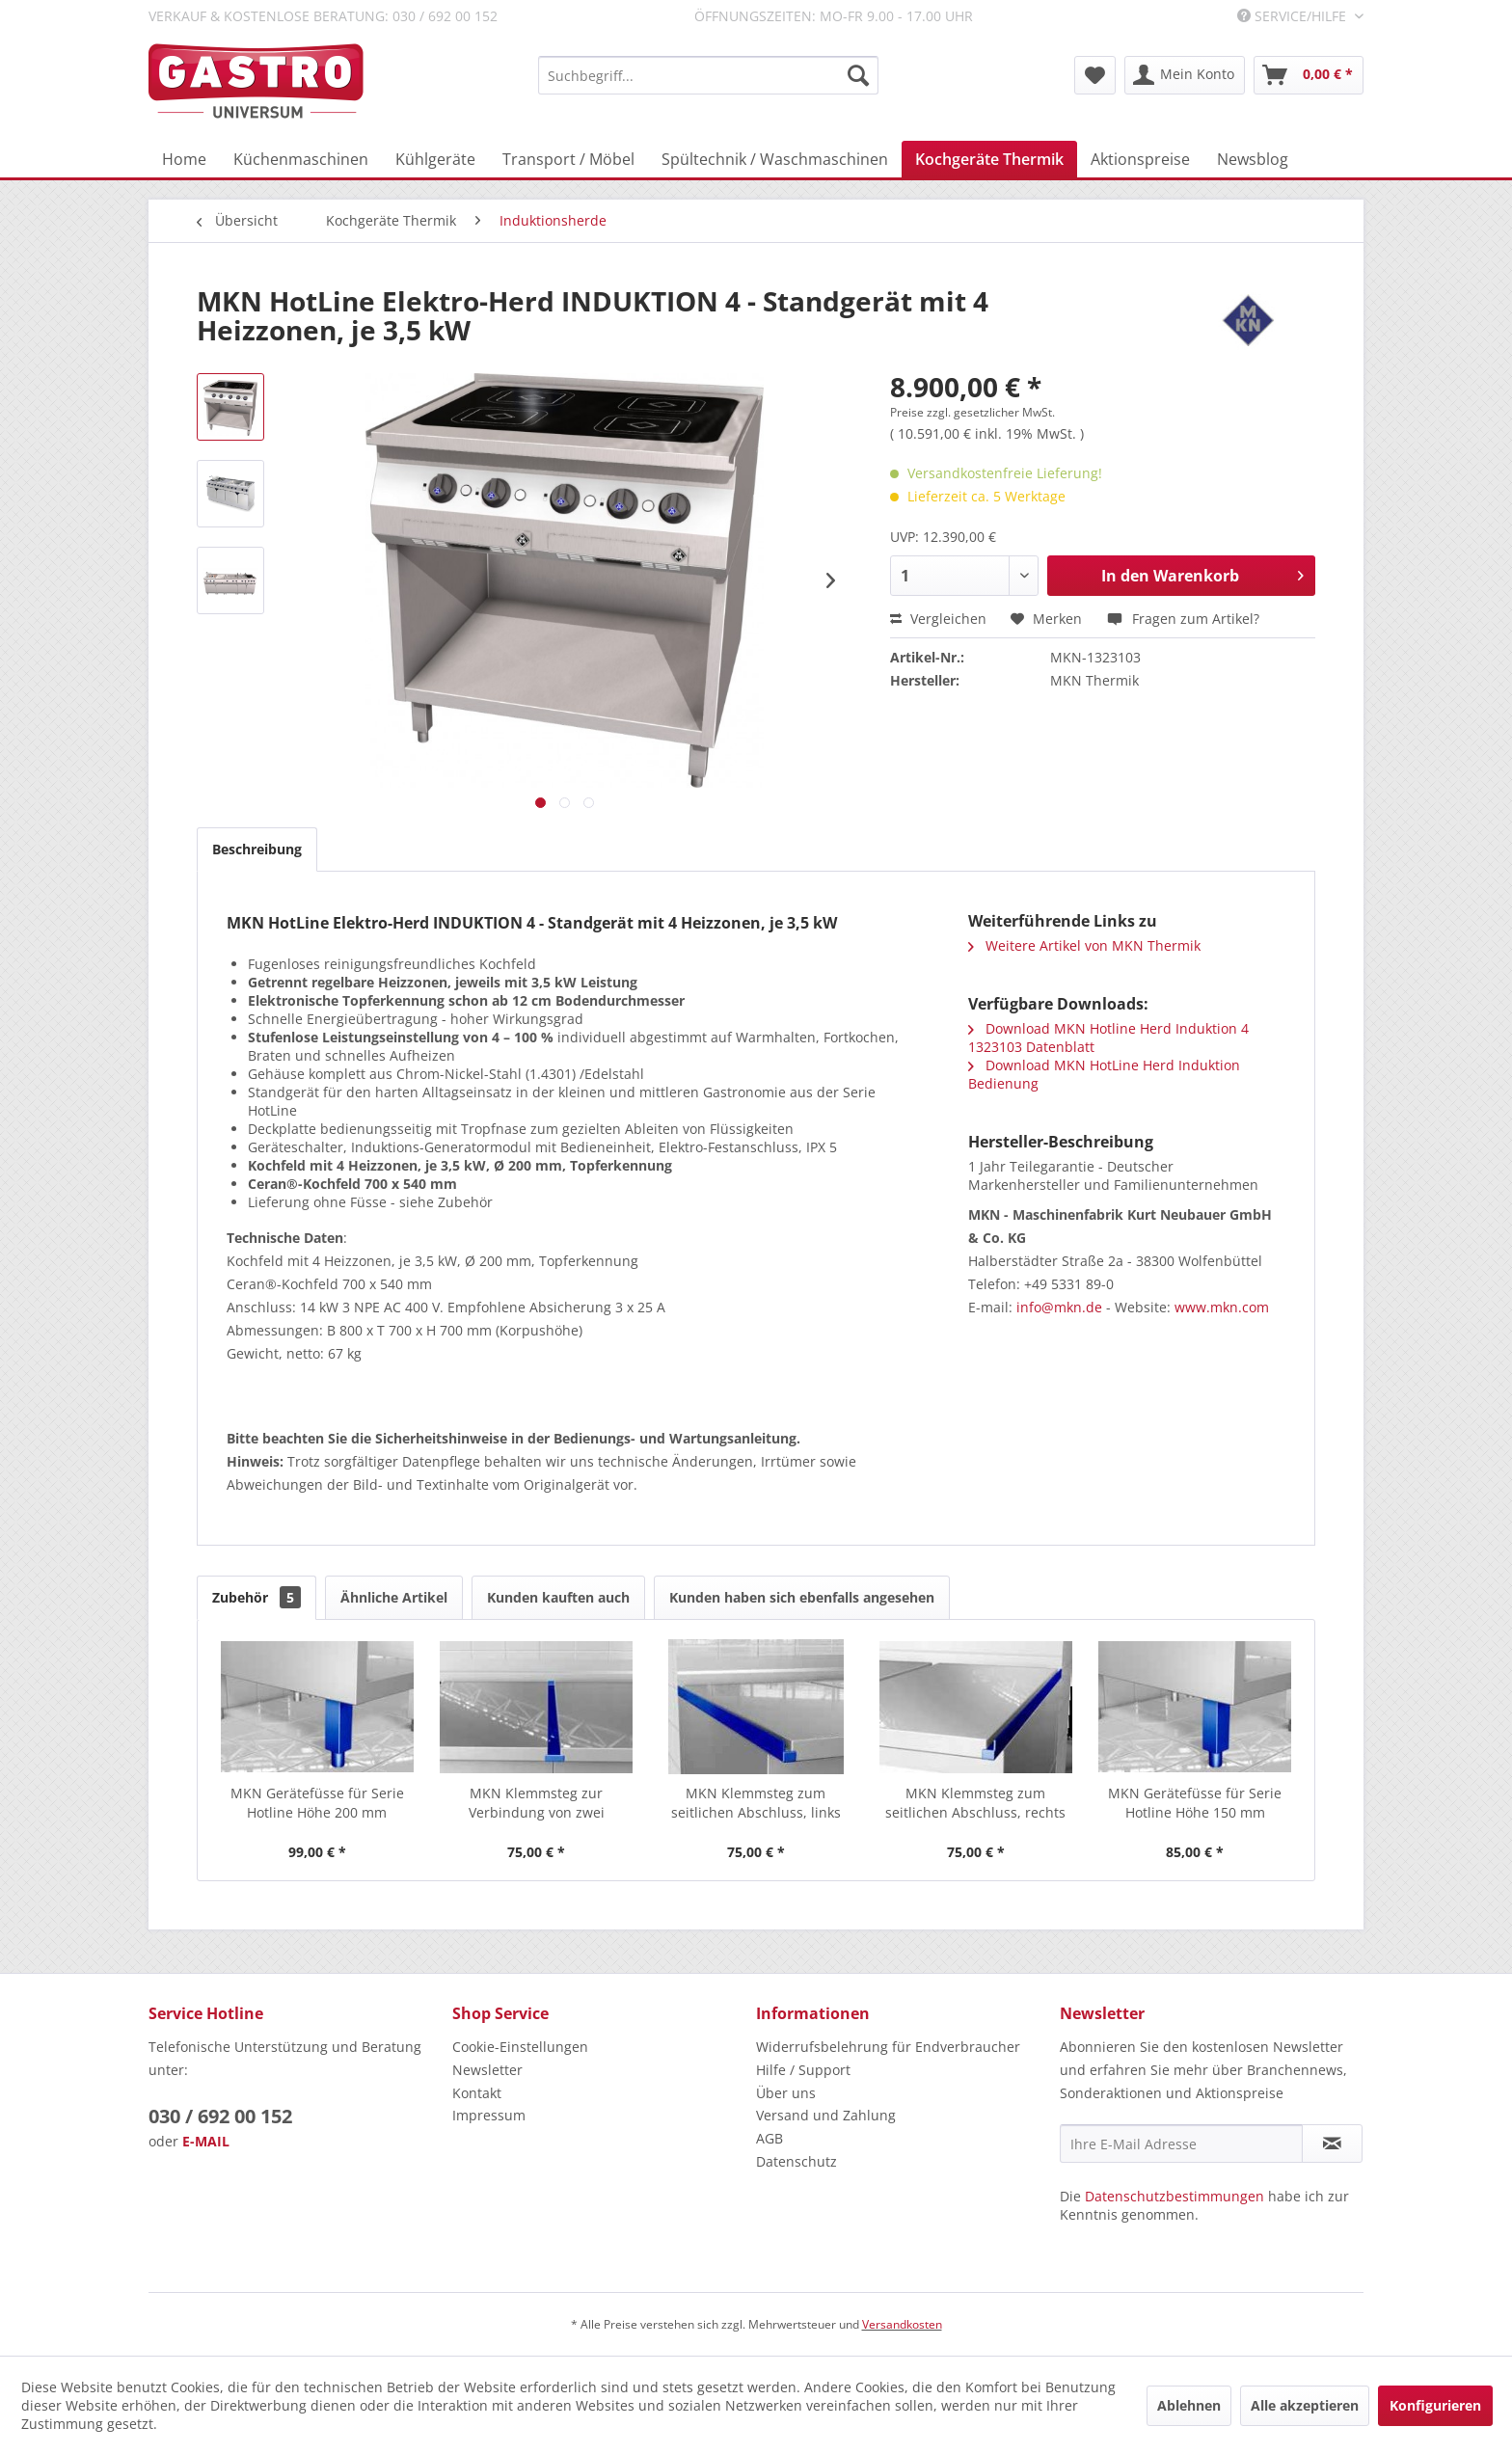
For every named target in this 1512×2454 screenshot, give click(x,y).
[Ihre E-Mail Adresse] (1181, 2143)
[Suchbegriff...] (708, 75)
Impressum (489, 2115)
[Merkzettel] (1095, 75)
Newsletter (487, 2070)
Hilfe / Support (803, 2070)
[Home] (184, 159)
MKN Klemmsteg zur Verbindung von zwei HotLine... (537, 1803)
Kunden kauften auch (558, 1597)
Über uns (786, 2093)
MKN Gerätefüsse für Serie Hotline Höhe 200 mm (317, 1802)
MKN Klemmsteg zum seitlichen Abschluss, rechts (975, 1802)
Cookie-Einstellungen (520, 2046)
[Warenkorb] (1309, 75)
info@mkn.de (1059, 1307)
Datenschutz (796, 2161)
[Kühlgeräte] (435, 159)
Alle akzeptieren (1305, 2405)
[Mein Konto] (1184, 75)
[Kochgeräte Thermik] (989, 159)
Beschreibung (257, 849)
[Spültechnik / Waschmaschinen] (775, 159)
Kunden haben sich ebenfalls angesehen (801, 1597)
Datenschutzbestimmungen (1174, 2196)
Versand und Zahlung (826, 2115)
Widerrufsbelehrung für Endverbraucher (888, 2046)
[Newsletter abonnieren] (1332, 2143)
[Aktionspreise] (1140, 159)
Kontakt (476, 2093)
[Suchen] (858, 75)
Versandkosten (902, 2324)
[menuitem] (708, 75)
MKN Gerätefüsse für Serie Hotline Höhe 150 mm (1195, 1802)
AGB (769, 2138)
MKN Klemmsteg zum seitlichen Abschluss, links (756, 1802)
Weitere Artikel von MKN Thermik (1084, 945)
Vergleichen (938, 618)
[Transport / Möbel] (568, 159)
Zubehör (256, 1597)
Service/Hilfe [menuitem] (1293, 16)
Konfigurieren (1435, 2405)
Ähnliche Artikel (393, 1597)
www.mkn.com (1221, 1307)
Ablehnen (1189, 2405)
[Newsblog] (1252, 159)
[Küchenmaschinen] (301, 159)
